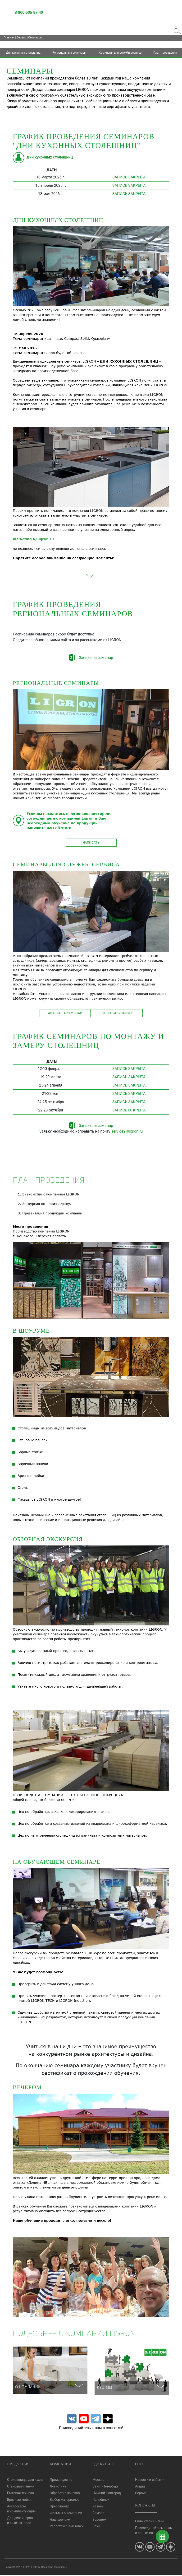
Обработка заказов (65, 2494)
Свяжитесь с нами (149, 2522)
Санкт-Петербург (105, 2487)
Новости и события (150, 2481)
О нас (140, 2465)
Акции (140, 2487)
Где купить (103, 2465)
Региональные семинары (69, 52)
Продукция (18, 2465)
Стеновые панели (21, 2487)
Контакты (145, 2506)
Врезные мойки (19, 2500)
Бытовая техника (20, 2494)
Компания (60, 2465)
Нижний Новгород (106, 2494)
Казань (98, 2507)
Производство (61, 2481)
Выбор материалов (65, 2500)
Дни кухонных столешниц (23, 52)
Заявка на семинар (96, 657)
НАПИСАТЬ (91, 842)
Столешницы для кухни (25, 2481)
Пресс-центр (59, 2507)
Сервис (21, 37)
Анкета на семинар (65, 1013)
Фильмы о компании (66, 2514)
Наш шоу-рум (60, 2520)
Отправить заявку (117, 1013)
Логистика (58, 2487)
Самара (98, 2514)
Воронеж (99, 2520)
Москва (98, 2481)
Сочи (96, 2527)
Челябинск (100, 2500)
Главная (9, 37)
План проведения (165, 52)
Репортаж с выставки (67, 2527)
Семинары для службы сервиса (120, 52)
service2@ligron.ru (127, 1131)
